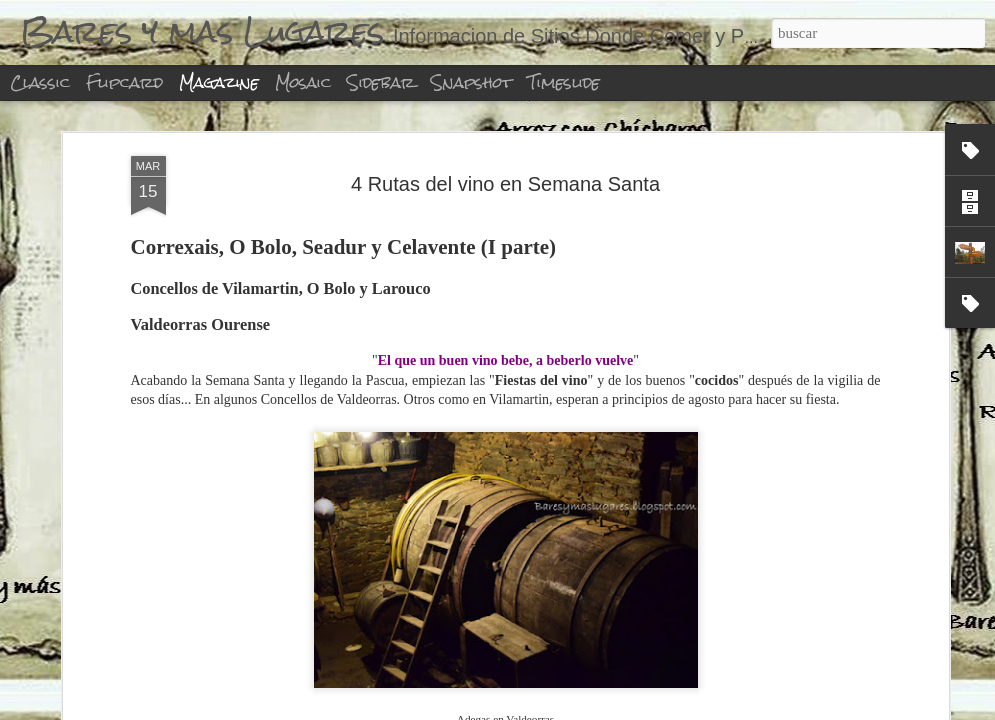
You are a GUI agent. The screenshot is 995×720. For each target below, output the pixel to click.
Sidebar (381, 82)
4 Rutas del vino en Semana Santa (505, 138)
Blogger (565, 709)
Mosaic (303, 82)
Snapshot (471, 82)
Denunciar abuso (630, 709)
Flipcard (124, 82)
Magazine (219, 82)
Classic (40, 82)
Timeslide (564, 82)
